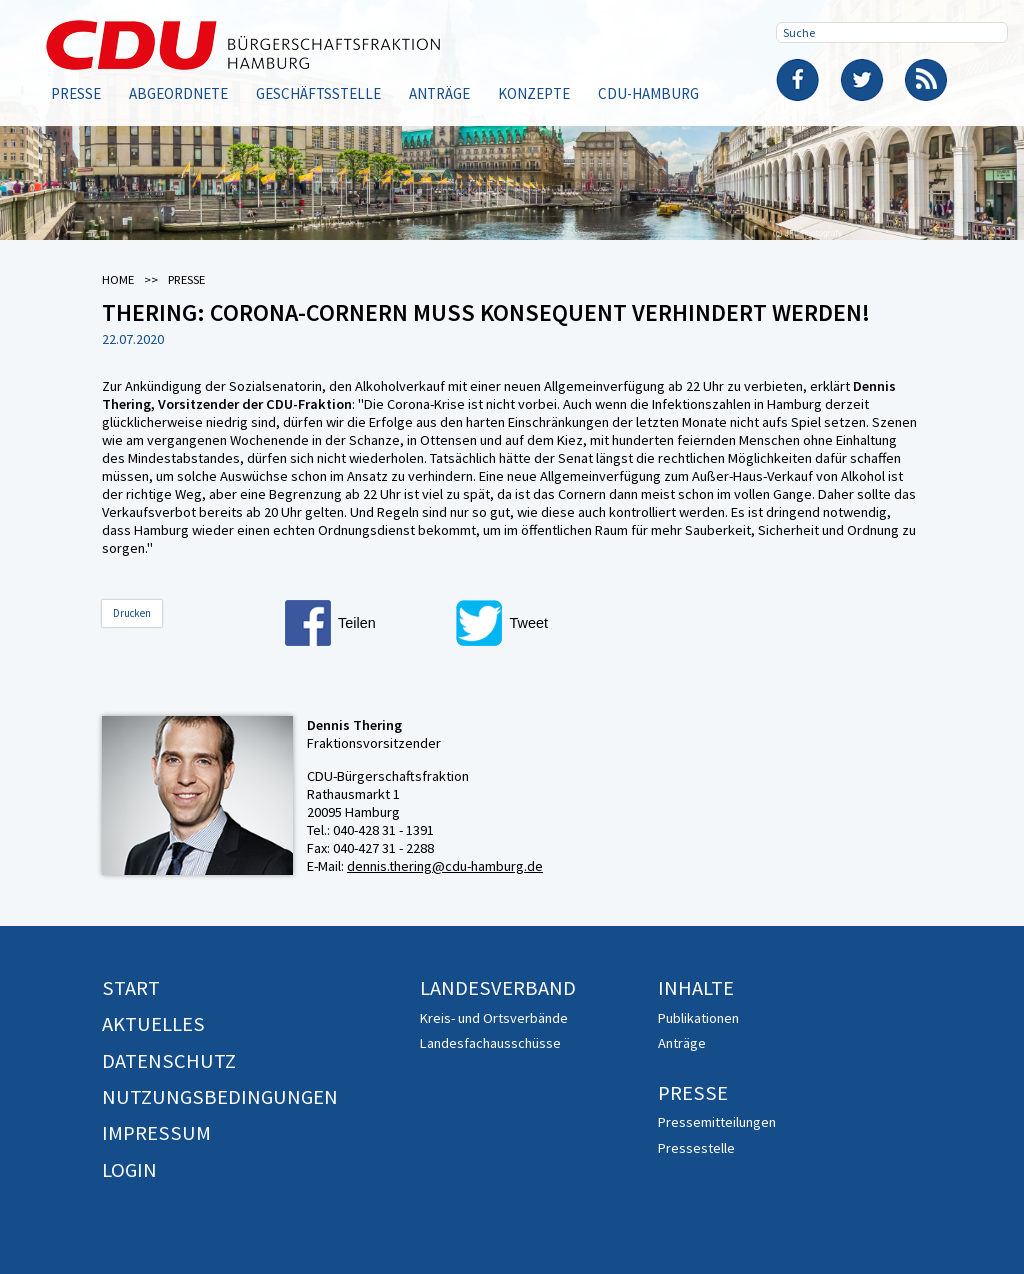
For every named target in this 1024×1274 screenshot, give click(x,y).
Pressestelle (696, 1148)
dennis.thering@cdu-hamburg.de (445, 866)
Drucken (132, 613)
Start (131, 988)
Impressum (156, 1133)
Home (118, 279)
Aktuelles (153, 1024)
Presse (76, 93)
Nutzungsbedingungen (220, 1097)
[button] (365, 623)
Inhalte (696, 988)
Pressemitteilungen (717, 1122)
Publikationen (698, 1018)
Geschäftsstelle (318, 93)
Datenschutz (169, 1061)
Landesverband (498, 988)
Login (129, 1170)
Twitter (862, 80)
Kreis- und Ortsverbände (494, 1018)
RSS (926, 80)
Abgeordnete (178, 93)
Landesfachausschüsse (490, 1043)
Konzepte (534, 93)
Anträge (439, 93)
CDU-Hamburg (648, 93)
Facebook (798, 80)
